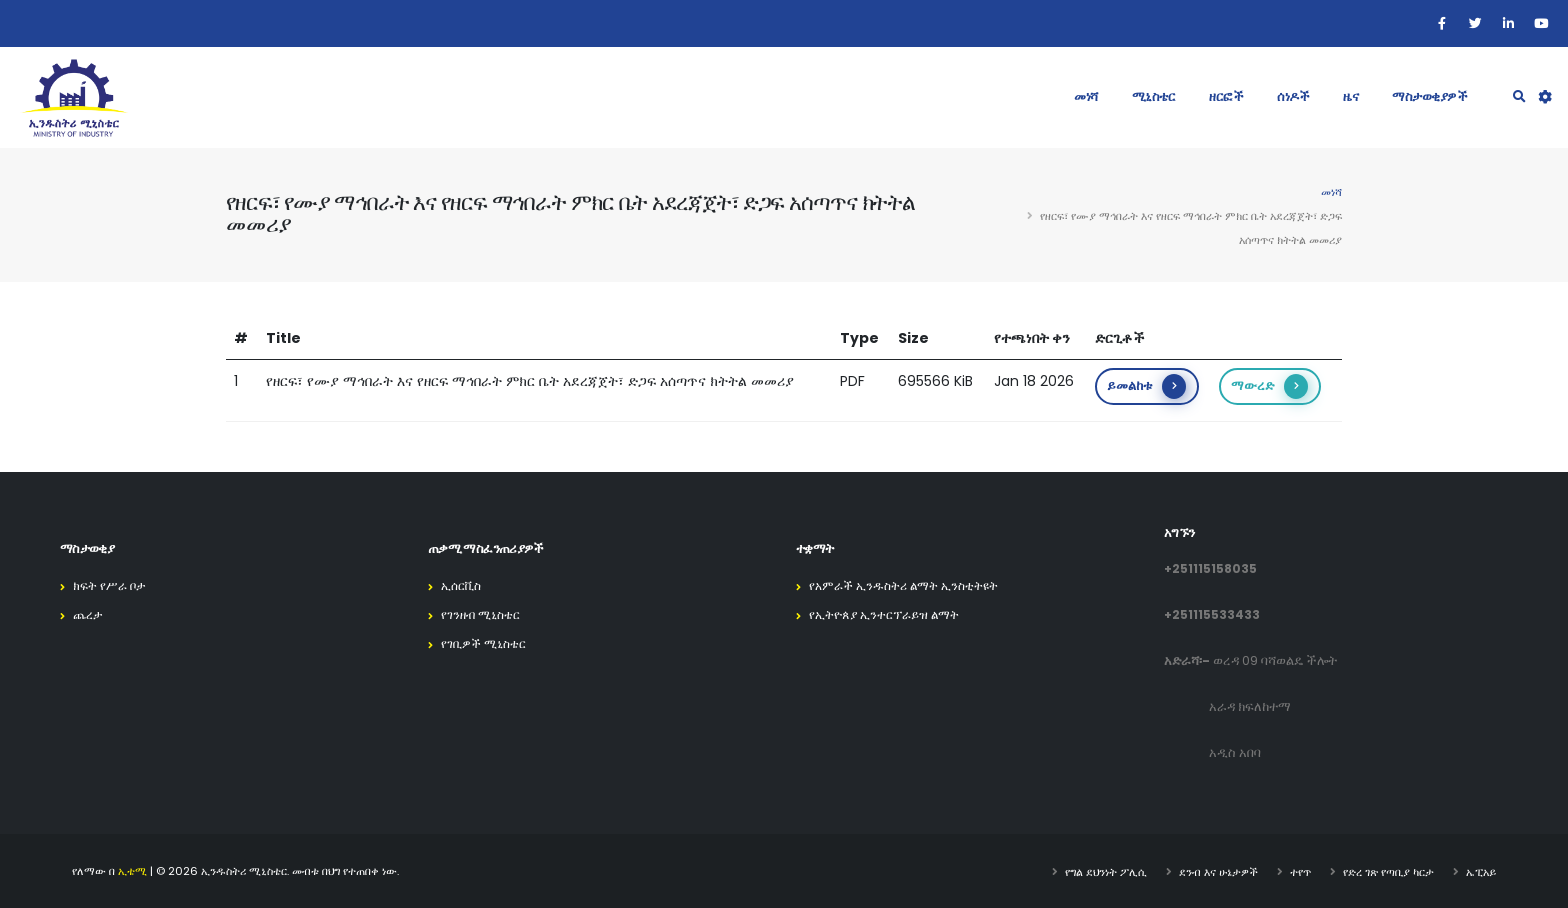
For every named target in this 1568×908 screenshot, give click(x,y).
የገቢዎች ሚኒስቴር (487, 643)
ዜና (1350, 96)
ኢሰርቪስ (463, 585)
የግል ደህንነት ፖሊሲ (1106, 871)
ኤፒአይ (1481, 871)
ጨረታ (89, 614)
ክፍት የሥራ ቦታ (111, 585)
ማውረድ (1269, 386)
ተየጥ (1300, 871)
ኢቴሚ (132, 871)
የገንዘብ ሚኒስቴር (483, 614)
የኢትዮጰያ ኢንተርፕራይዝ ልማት (889, 614)
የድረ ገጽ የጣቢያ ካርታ (1388, 871)
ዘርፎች (1226, 96)
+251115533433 (1212, 614)
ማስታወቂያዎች (1429, 96)
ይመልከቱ (1146, 386)
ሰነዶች (1293, 96)
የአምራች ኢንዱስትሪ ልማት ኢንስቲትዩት (909, 585)
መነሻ (1086, 96)
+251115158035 (1210, 568)
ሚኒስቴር (1154, 96)
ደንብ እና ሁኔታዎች (1218, 871)
